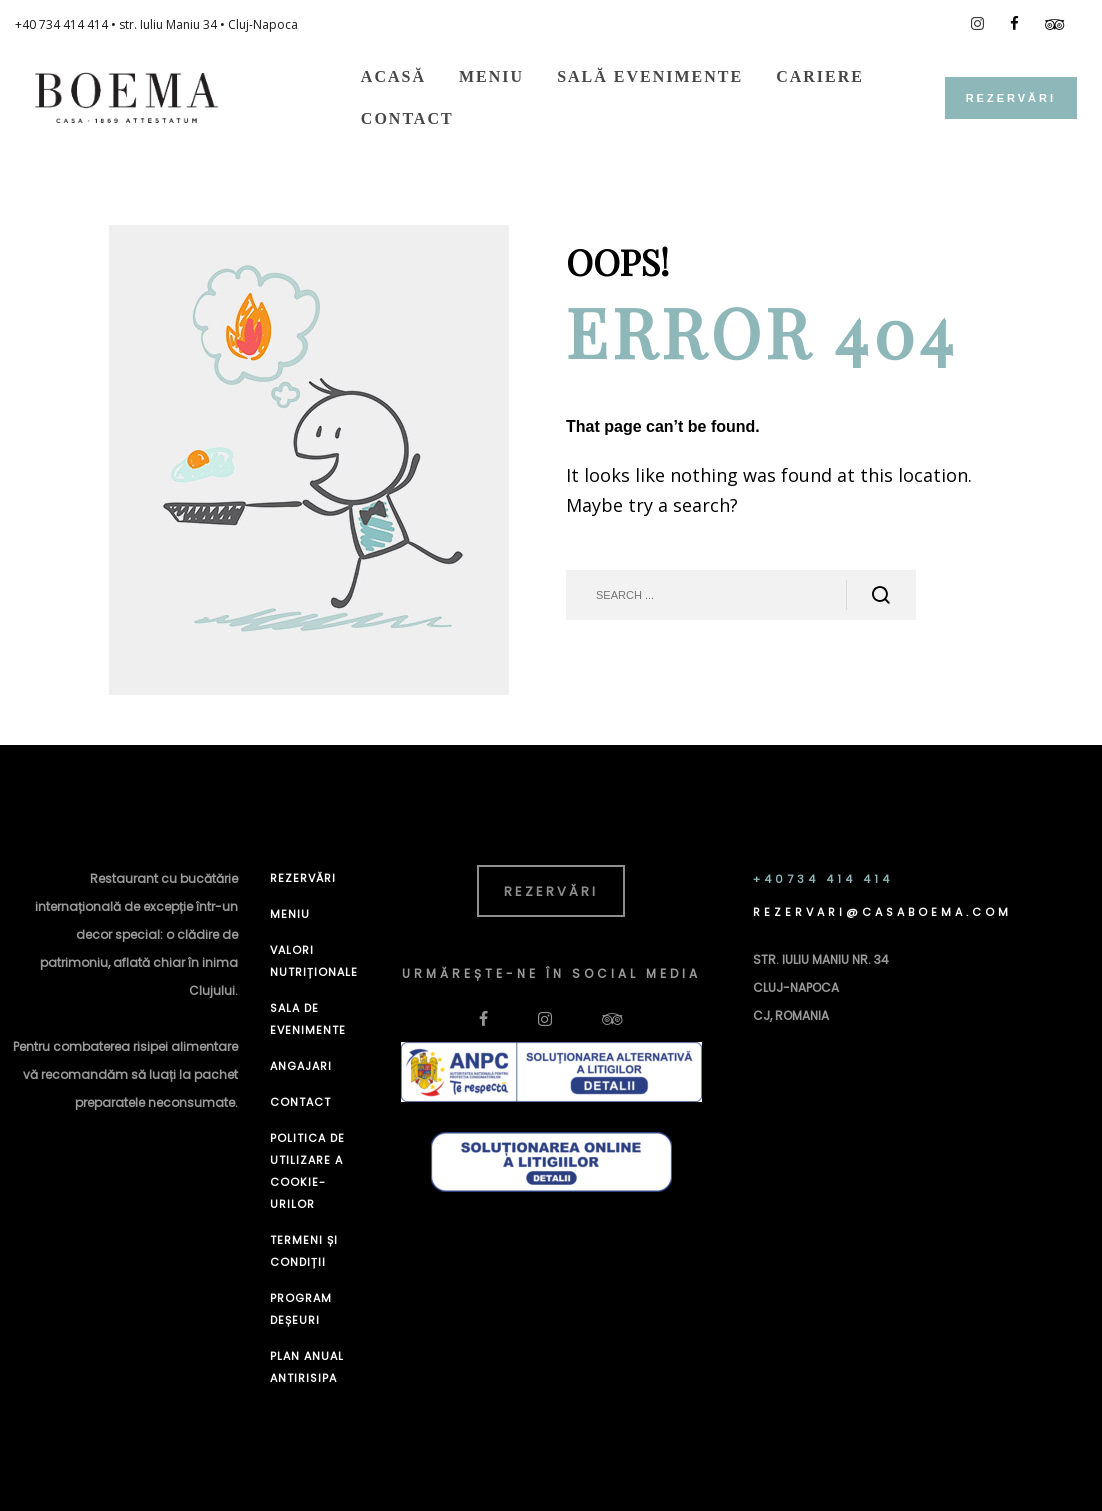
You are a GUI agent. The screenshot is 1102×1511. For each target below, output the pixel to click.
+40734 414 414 (823, 879)
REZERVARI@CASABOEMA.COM (882, 912)
